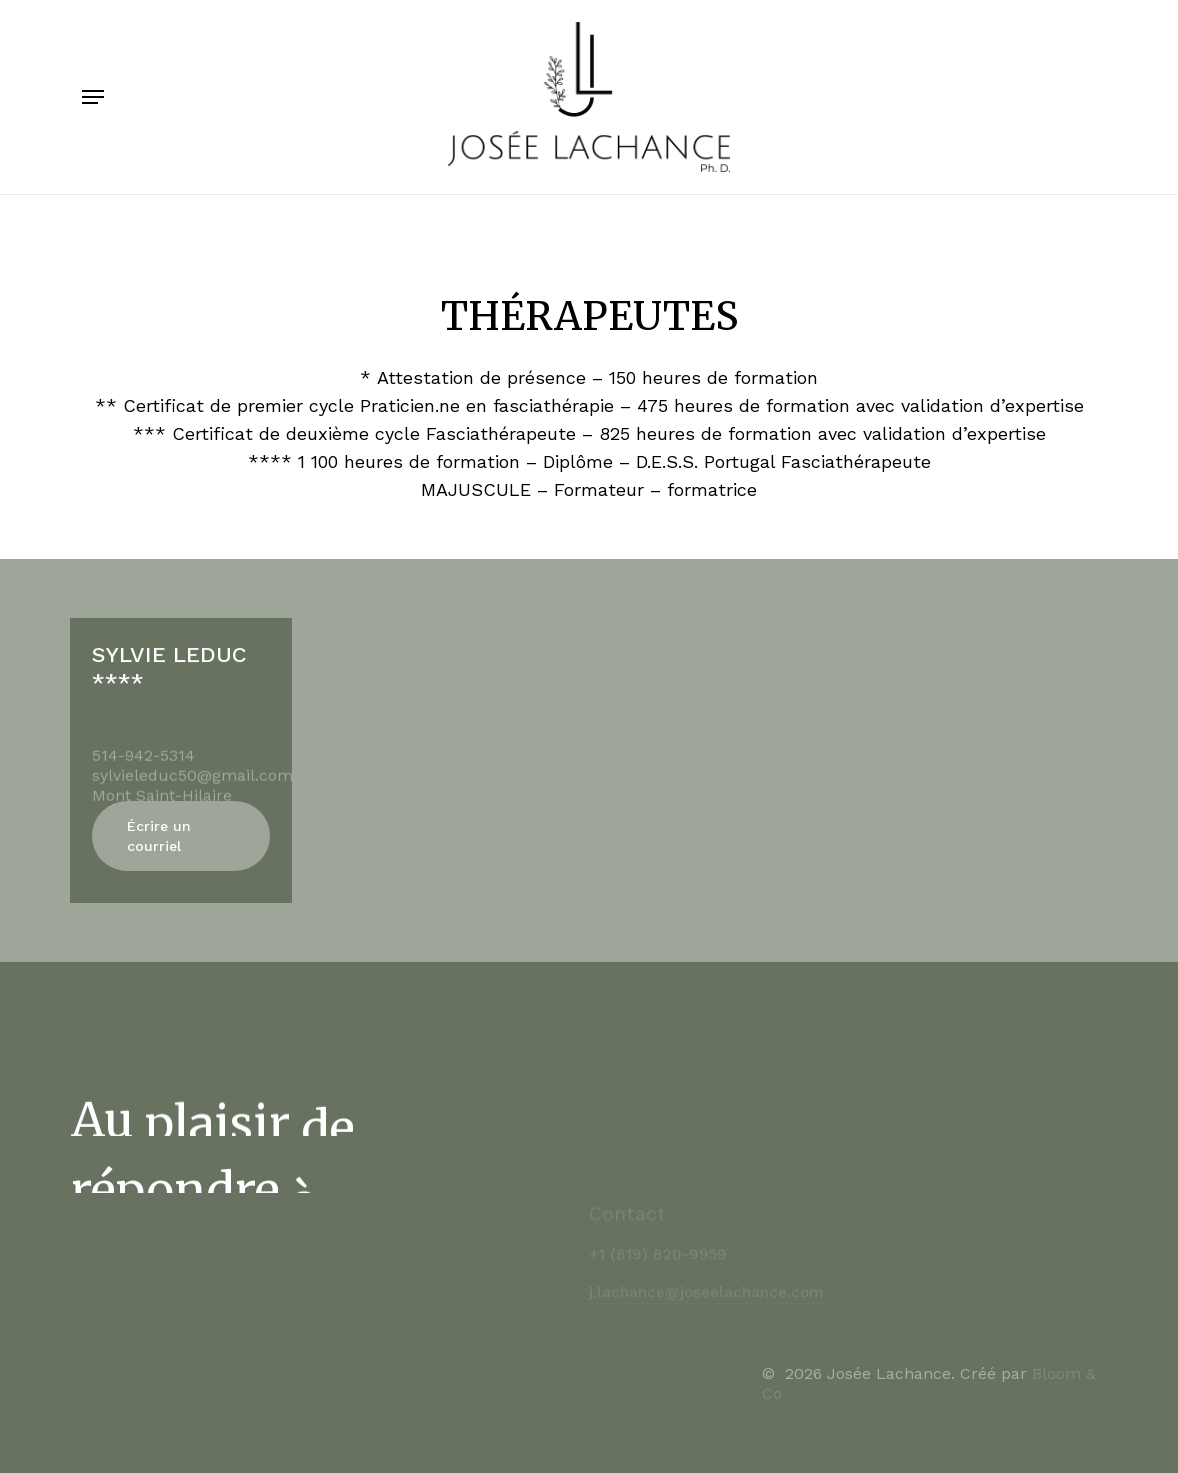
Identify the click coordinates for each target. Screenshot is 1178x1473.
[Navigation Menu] (93, 97)
